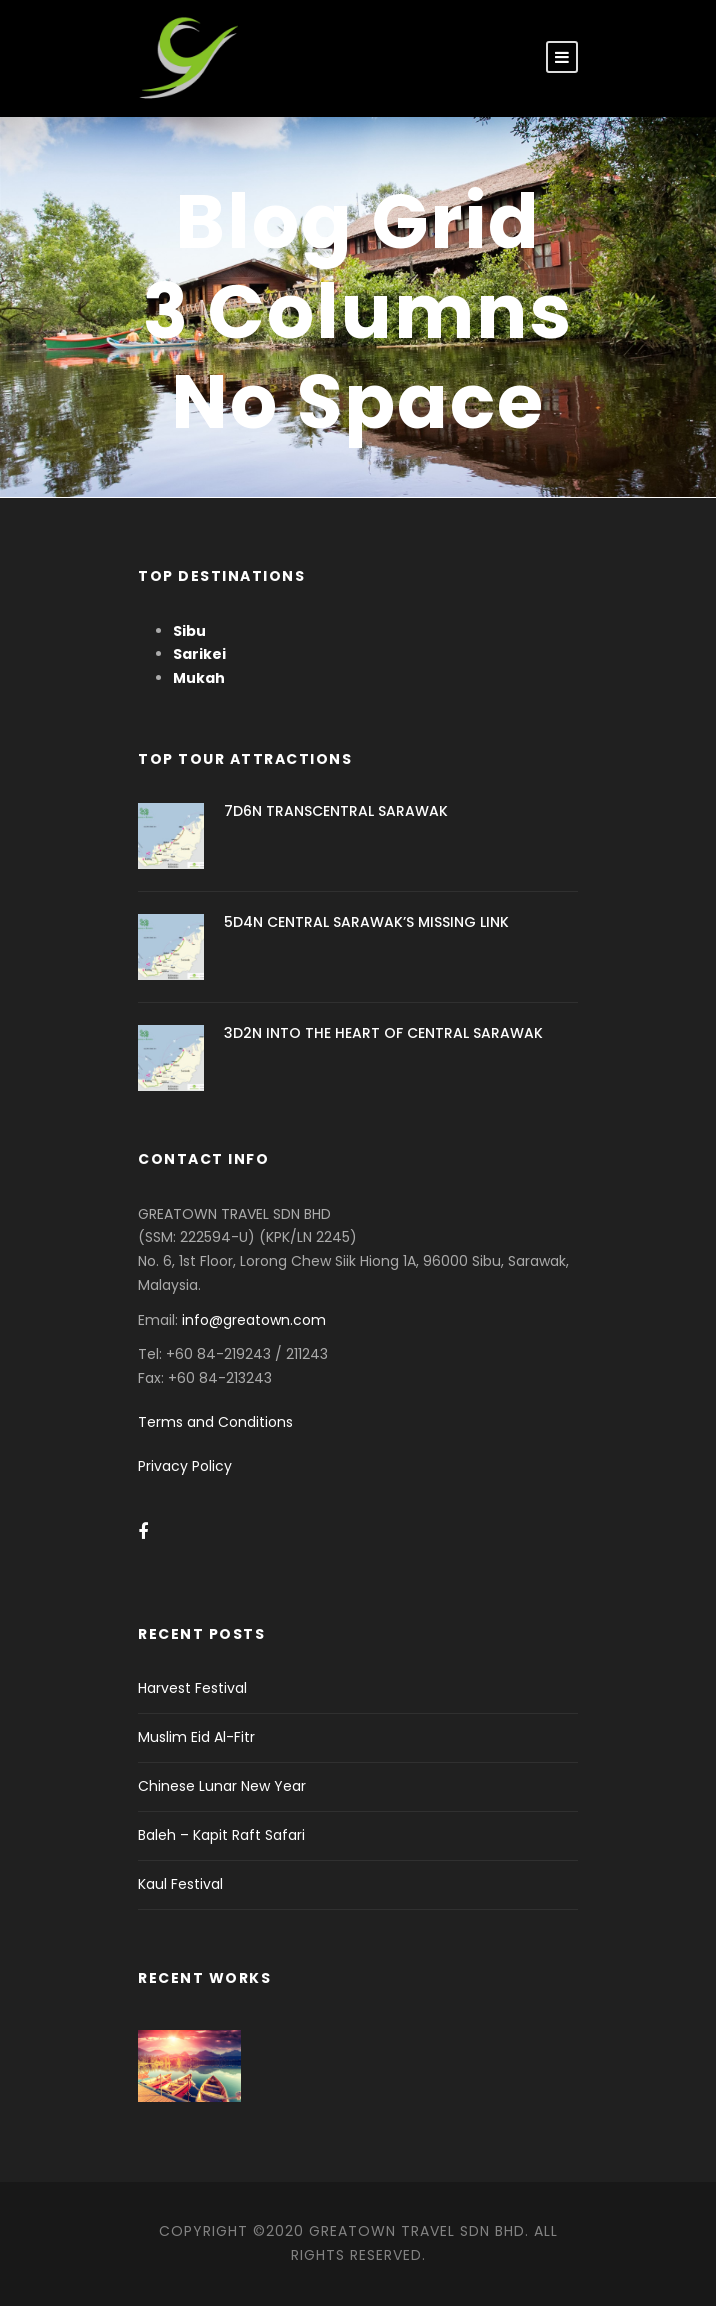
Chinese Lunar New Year (222, 1786)
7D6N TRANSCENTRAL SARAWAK (336, 811)
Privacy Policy (185, 1466)
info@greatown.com (256, 1320)
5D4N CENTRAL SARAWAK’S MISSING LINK (366, 922)
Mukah (199, 678)
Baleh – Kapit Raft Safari (221, 1835)
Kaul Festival (180, 1884)
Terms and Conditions (215, 1422)
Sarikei (199, 654)
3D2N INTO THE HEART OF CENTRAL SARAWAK (383, 1033)
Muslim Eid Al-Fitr (196, 1737)
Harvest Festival (192, 1688)
